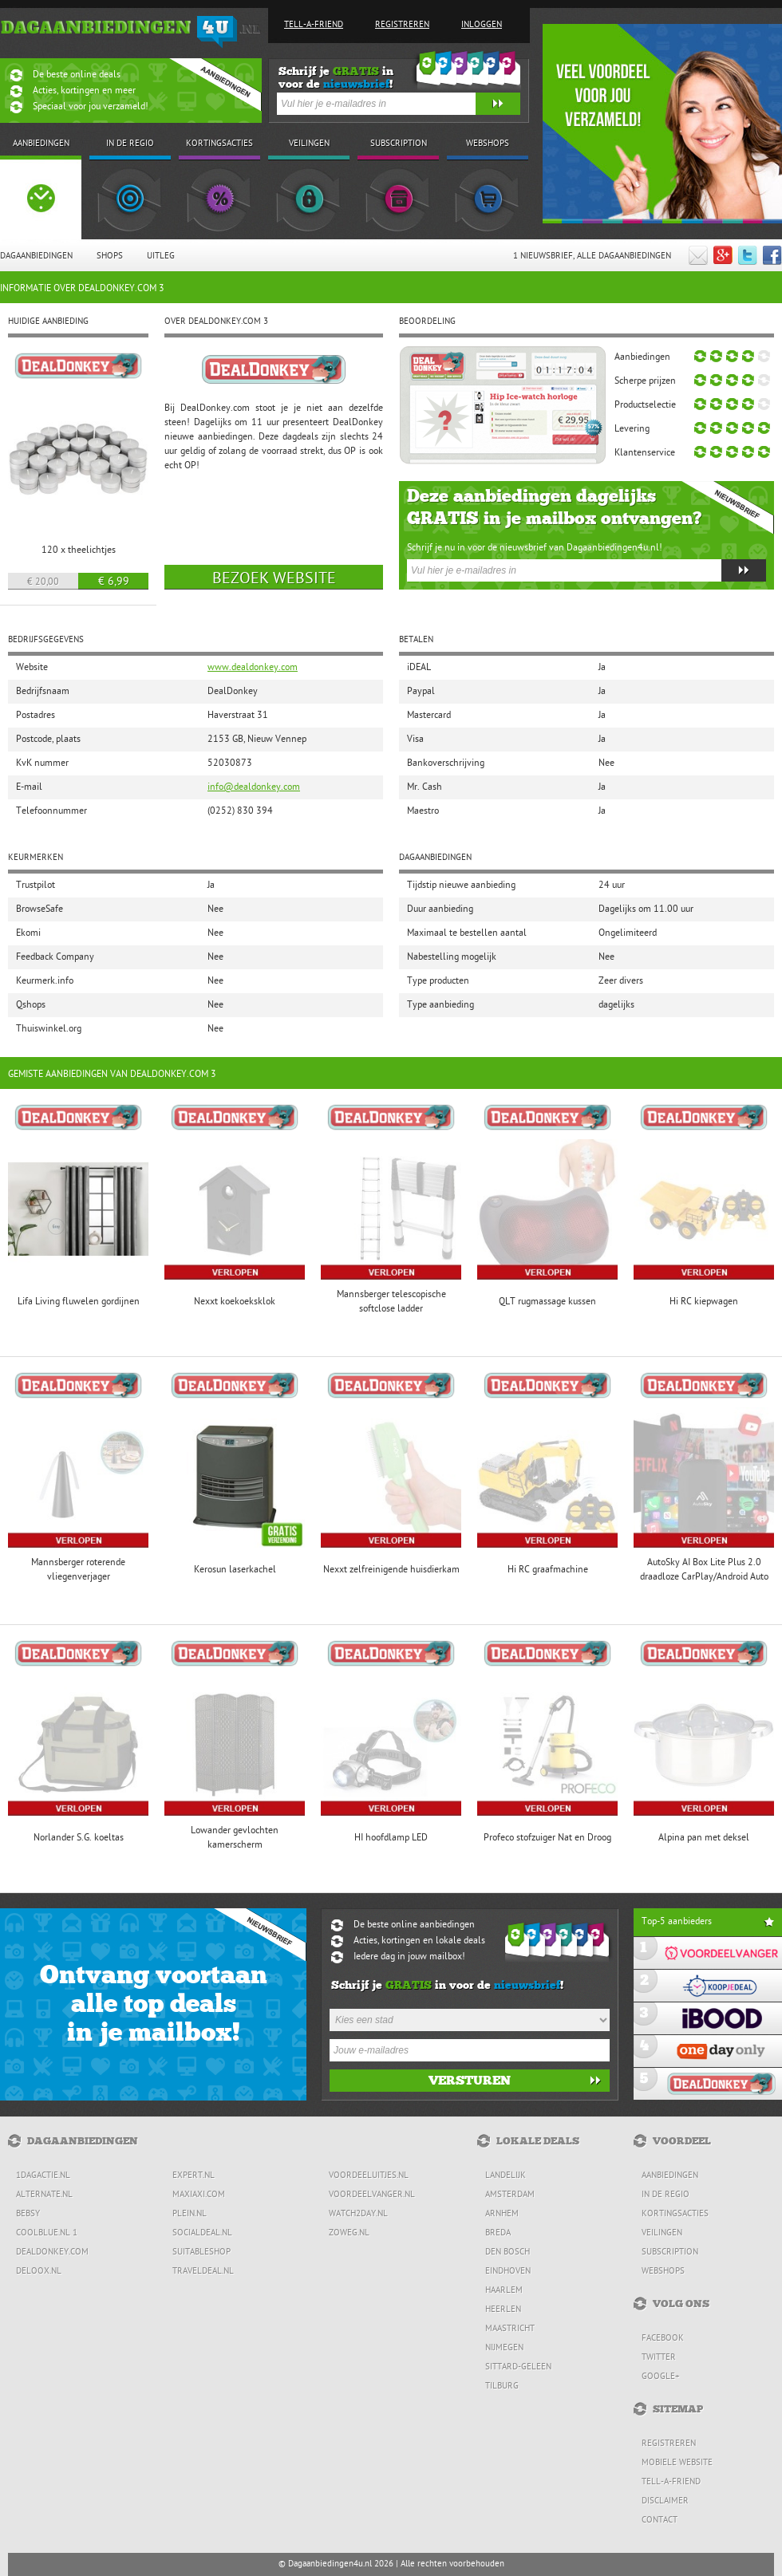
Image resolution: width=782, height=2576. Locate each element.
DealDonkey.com (52, 2252)
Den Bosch (507, 2252)
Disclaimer (665, 2501)
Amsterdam (510, 2195)
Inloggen (481, 25)
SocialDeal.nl (202, 2233)
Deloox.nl (38, 2272)
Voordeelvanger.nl (372, 2195)
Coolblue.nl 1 (46, 2233)
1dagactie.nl (43, 2176)
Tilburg (502, 2387)
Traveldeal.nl (203, 2272)
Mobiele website (677, 2463)
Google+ (661, 2377)
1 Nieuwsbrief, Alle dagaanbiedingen (592, 256)
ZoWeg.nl (349, 2233)
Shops (110, 256)
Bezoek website (274, 579)
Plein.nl (189, 2214)
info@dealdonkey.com (253, 787)
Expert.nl (193, 2176)
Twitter (659, 2358)
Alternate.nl (44, 2195)
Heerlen (503, 2310)
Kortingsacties (675, 2214)
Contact (659, 2521)
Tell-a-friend (313, 25)
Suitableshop (201, 2252)
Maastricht (510, 2329)
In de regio (665, 2195)
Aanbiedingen (670, 2176)
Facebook (663, 2339)
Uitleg (161, 256)
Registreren (402, 25)
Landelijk (505, 2176)
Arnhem (502, 2214)
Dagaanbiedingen (36, 256)
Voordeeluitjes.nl (369, 2176)
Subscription (670, 2252)
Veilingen (662, 2233)
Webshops (663, 2272)
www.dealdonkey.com (252, 667)
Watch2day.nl (358, 2214)
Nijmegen (504, 2348)
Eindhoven (508, 2272)
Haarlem (504, 2291)
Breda (498, 2233)
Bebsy (28, 2214)
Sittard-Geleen (518, 2367)
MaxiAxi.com (198, 2195)
